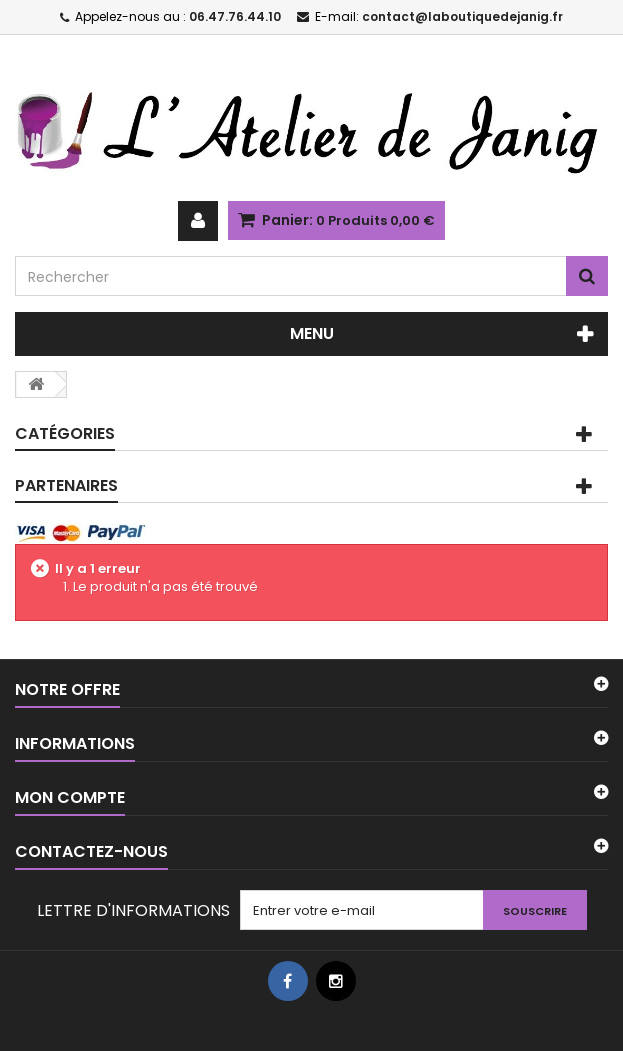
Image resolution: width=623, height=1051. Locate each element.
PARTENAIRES (66, 485)
